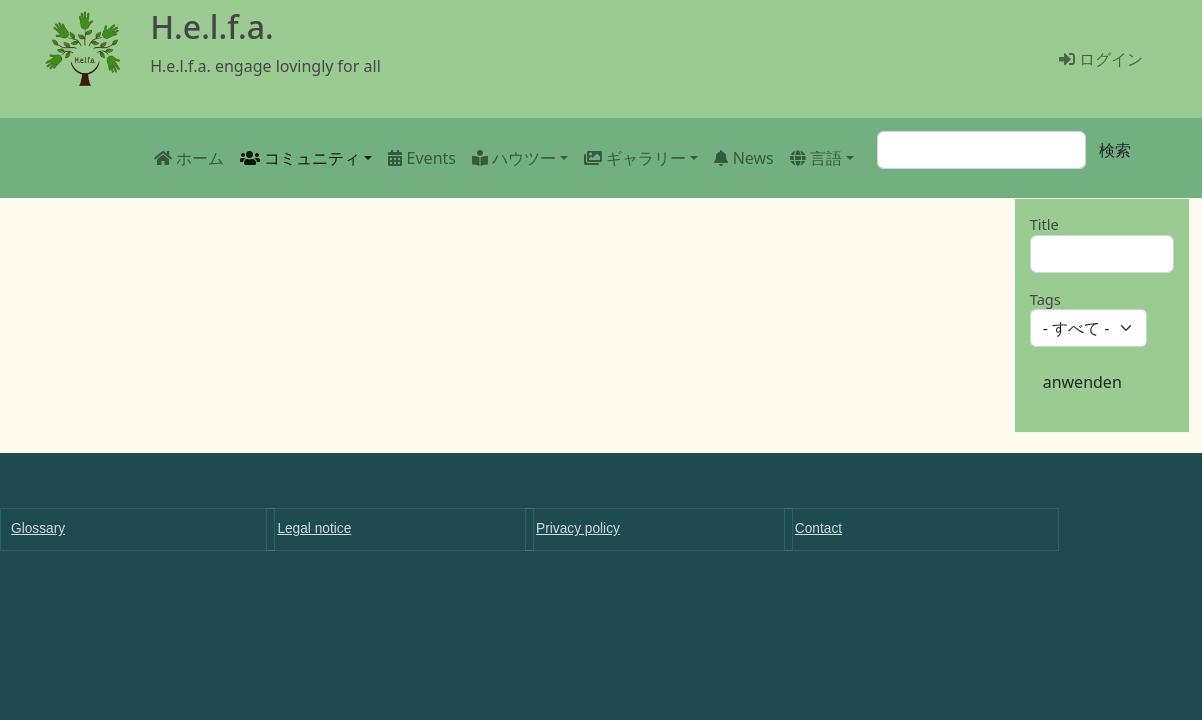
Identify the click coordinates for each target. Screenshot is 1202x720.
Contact (818, 528)
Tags (1045, 299)
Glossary (38, 528)
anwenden (1082, 382)
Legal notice (314, 528)
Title (1044, 224)
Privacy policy (578, 528)
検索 (1115, 150)
